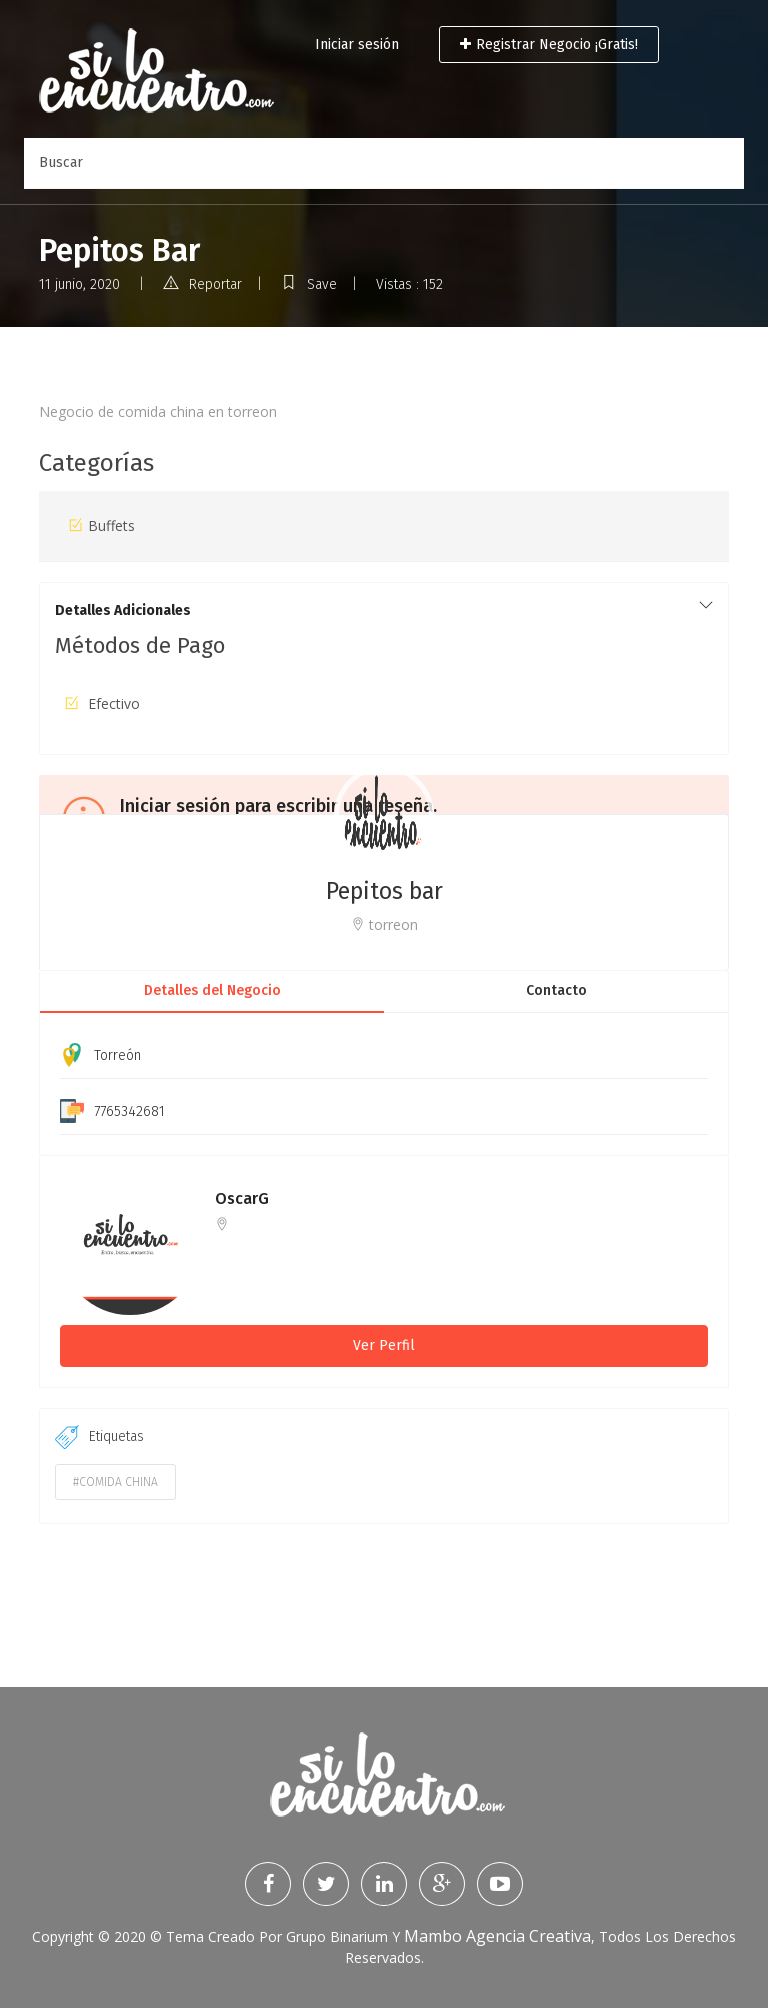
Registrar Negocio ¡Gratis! (549, 44)
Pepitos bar (384, 891)
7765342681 (129, 1111)
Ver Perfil (384, 1345)
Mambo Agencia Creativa (497, 1936)
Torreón (117, 1055)
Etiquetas (99, 1437)
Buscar (61, 162)
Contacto (556, 990)
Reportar (202, 284)
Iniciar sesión (357, 44)
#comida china (115, 1482)
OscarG (242, 1198)
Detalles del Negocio (212, 990)
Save (309, 284)
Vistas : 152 (409, 284)
